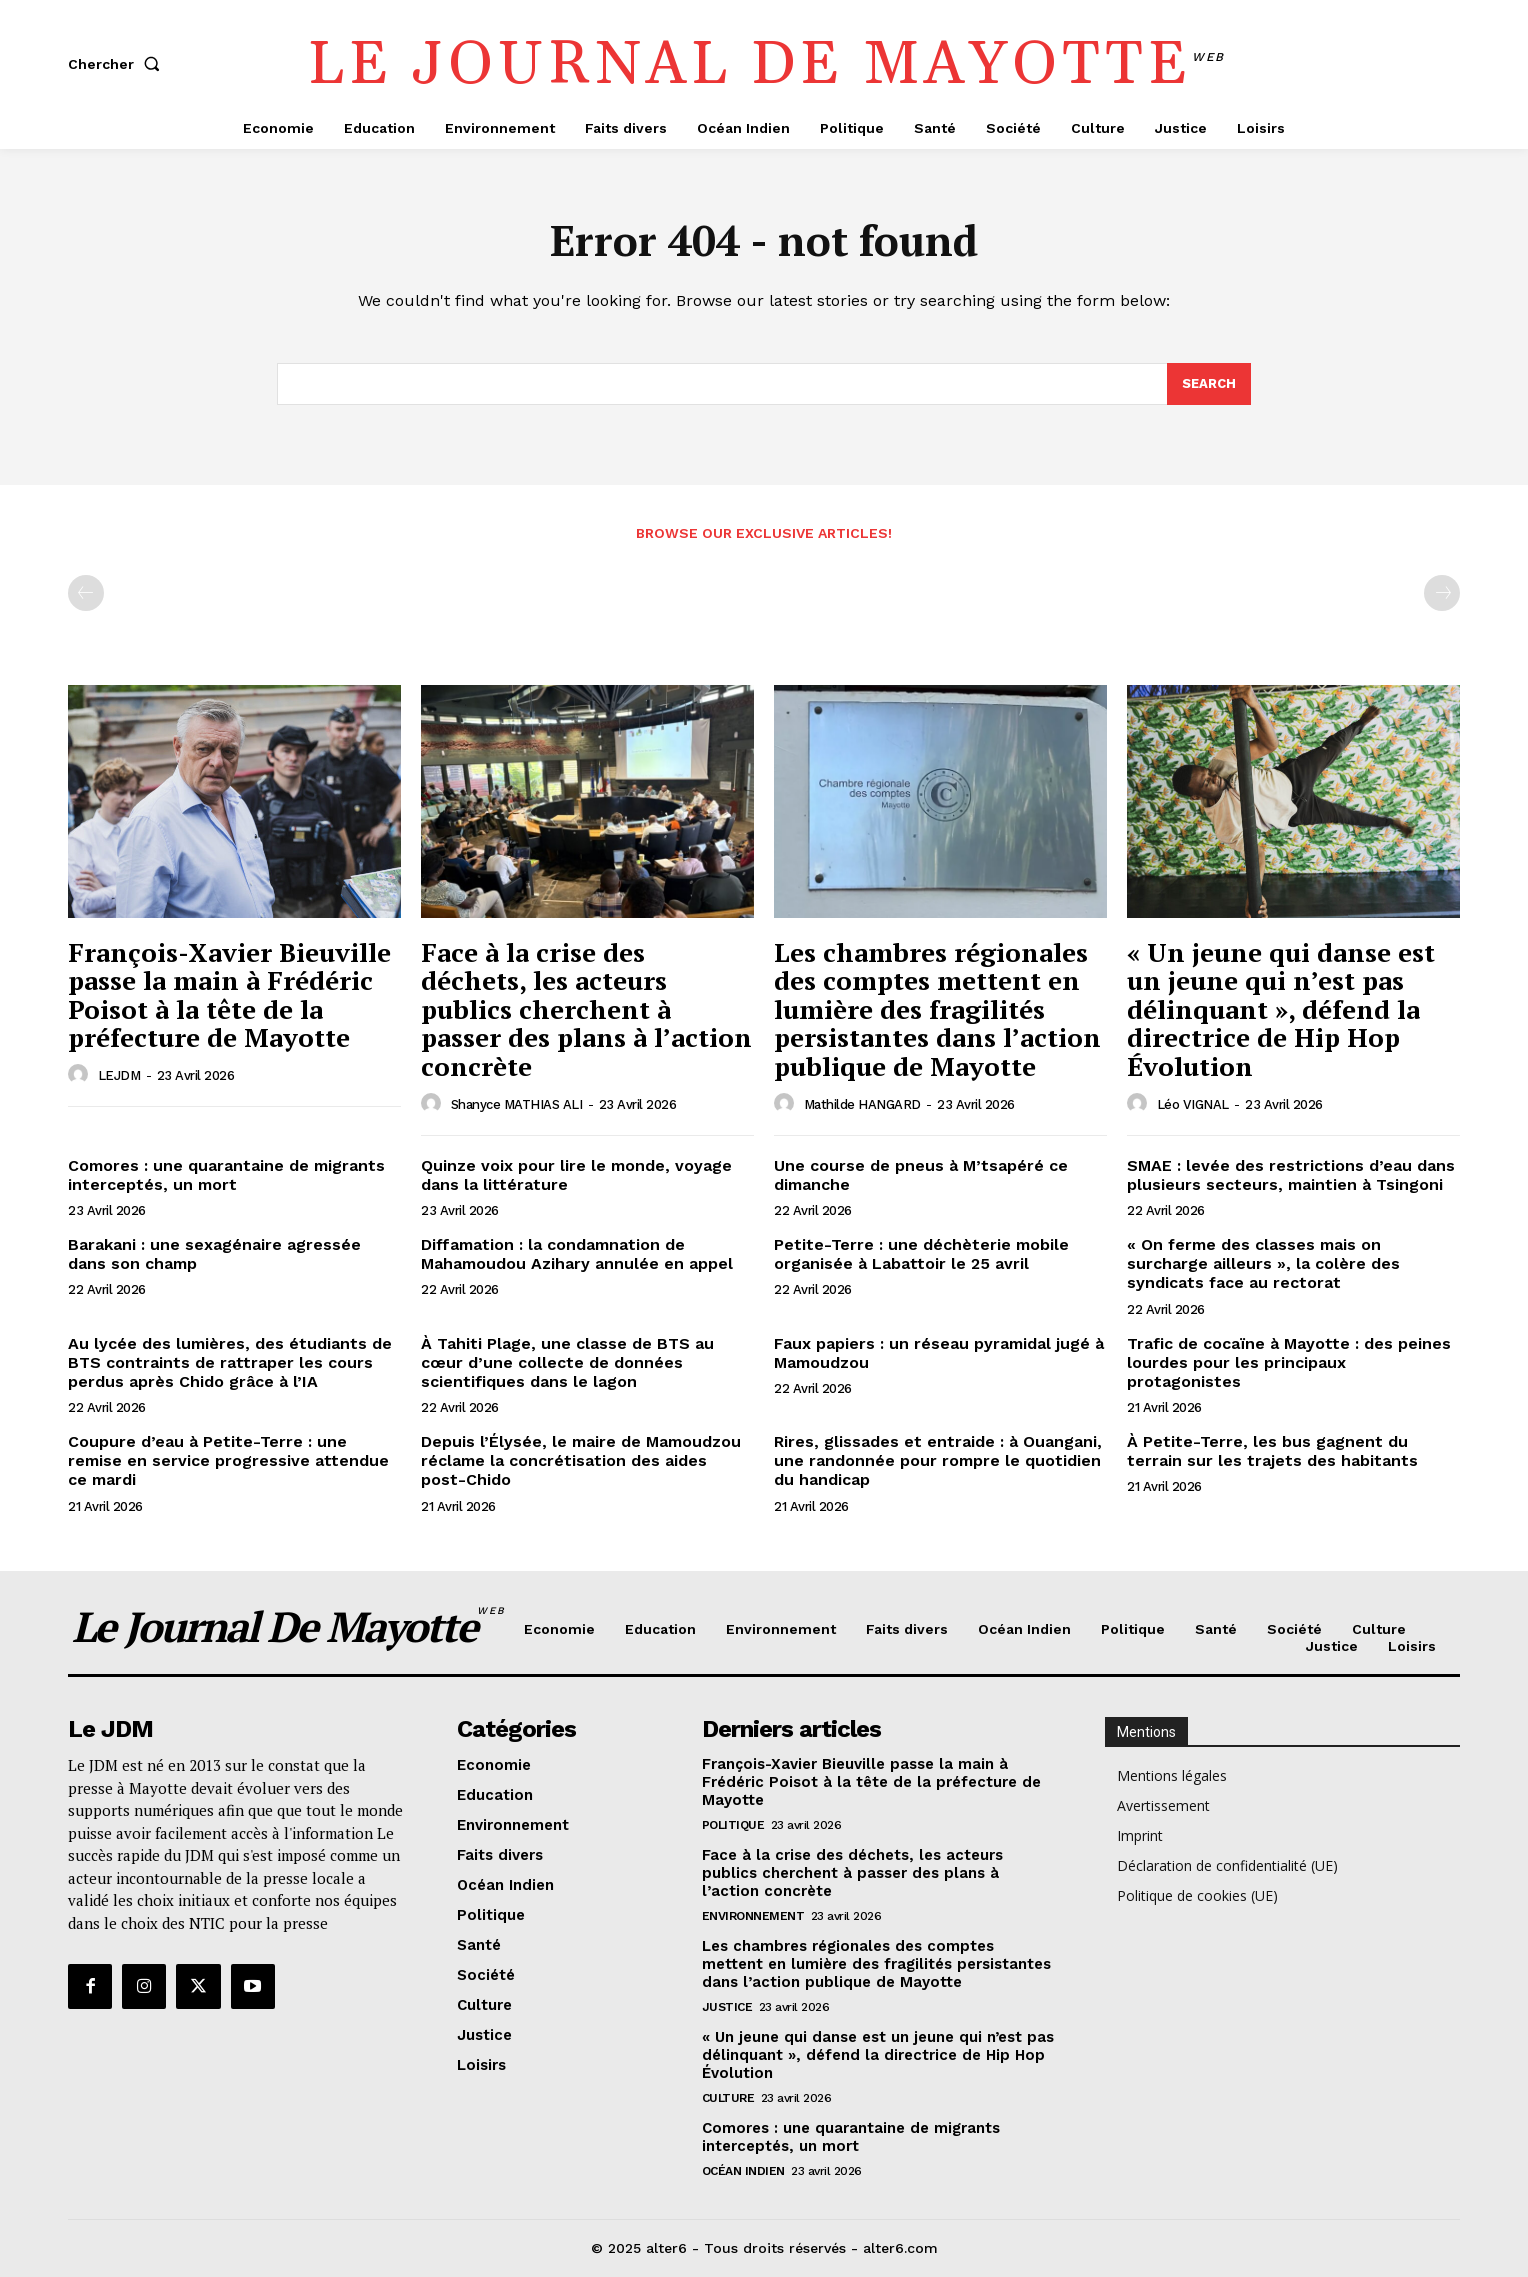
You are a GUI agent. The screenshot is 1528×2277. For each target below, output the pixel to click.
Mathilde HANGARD (862, 1104)
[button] (118, 64)
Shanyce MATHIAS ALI (517, 1104)
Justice (727, 2007)
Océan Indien (743, 2171)
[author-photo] (81, 1075)
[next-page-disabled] (1442, 593)
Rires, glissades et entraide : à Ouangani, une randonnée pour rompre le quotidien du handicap (938, 1460)
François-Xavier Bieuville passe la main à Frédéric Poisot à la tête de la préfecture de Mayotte (229, 995)
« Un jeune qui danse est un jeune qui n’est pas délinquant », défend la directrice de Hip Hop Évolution (1281, 1009)
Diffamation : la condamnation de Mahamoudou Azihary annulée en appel (577, 1254)
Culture (728, 2098)
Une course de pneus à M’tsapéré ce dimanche (921, 1175)
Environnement (753, 1916)
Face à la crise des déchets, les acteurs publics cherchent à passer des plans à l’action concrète (586, 1009)
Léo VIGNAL (1193, 1104)
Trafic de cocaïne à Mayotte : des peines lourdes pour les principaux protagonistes (1289, 1362)
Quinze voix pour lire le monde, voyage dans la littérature (576, 1175)
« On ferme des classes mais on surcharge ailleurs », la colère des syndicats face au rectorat (1263, 1263)
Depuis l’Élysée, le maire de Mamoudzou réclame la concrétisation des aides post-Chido (581, 1460)
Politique (733, 1825)
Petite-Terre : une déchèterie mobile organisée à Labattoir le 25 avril (921, 1254)
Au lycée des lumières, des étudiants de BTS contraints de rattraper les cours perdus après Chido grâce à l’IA (230, 1362)
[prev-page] (86, 593)
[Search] (1209, 384)
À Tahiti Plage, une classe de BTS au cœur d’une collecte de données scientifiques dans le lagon (567, 1362)
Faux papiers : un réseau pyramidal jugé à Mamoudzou (939, 1353)
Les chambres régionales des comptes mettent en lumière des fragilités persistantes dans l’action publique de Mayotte (937, 1009)
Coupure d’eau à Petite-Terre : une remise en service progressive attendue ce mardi (228, 1460)
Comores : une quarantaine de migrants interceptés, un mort (226, 1175)
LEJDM (119, 1075)
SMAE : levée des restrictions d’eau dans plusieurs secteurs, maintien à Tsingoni (1291, 1175)
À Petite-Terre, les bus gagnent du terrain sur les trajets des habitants (1272, 1451)
